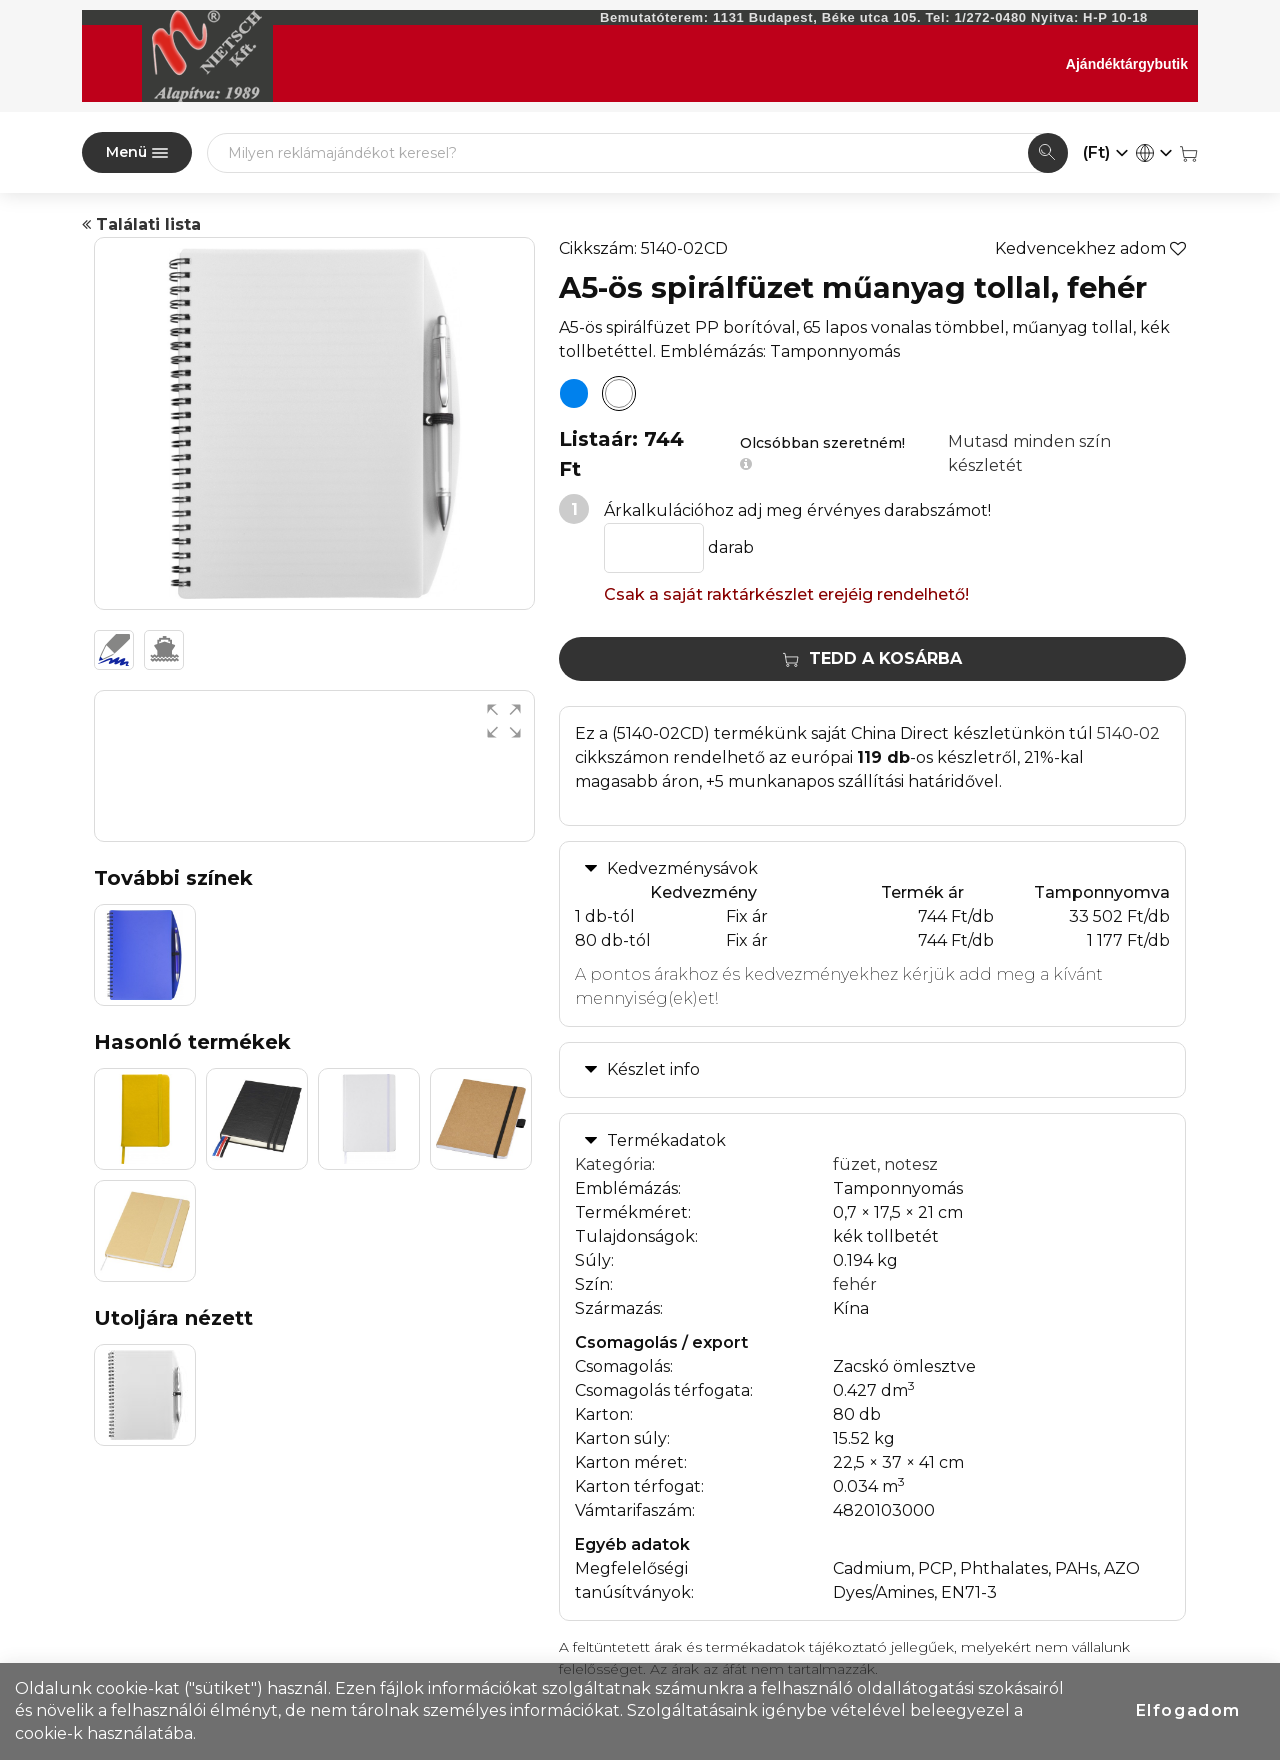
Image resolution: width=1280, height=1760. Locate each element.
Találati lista (141, 224)
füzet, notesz (885, 1164)
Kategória (613, 1164)
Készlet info (653, 1069)
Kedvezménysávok (682, 868)
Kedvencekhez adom (1090, 248)
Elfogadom (1188, 1710)
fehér (855, 1284)
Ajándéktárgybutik (1127, 64)
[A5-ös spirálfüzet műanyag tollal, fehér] (619, 394)
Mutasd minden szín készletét (1029, 453)
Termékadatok (666, 1140)
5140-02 (1128, 733)
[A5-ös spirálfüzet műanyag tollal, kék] (574, 394)
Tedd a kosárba (872, 658)
